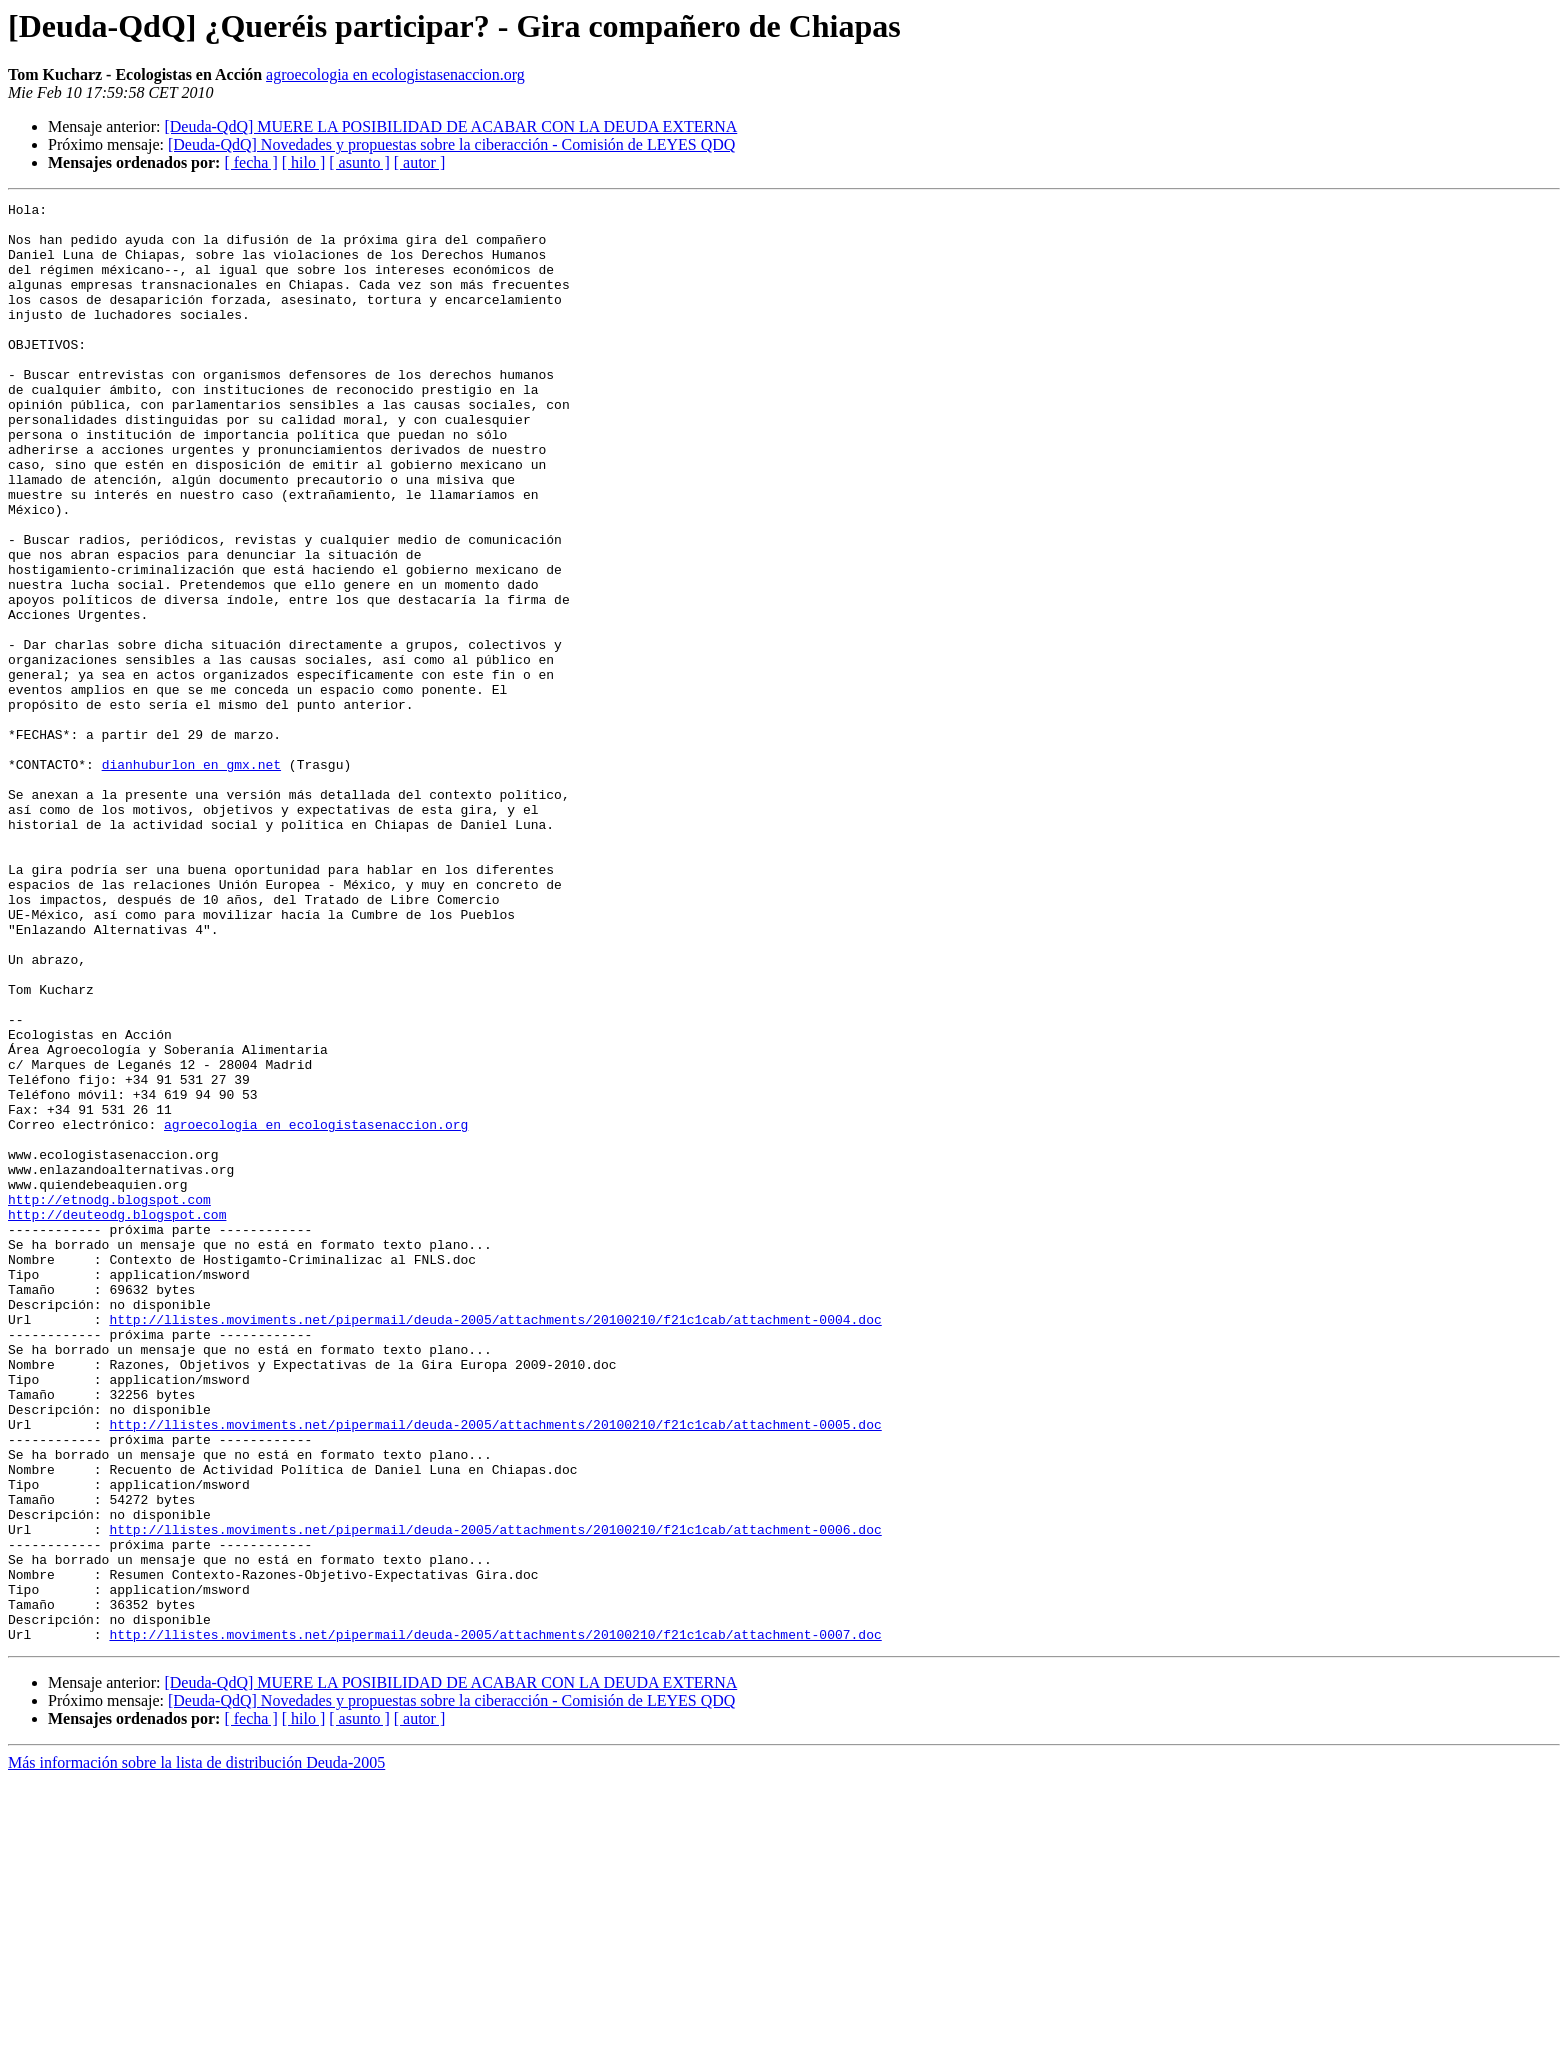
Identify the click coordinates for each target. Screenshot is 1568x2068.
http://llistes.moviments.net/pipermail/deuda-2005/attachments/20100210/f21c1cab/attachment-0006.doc (495, 1796)
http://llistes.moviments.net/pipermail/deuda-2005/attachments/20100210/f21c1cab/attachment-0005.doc (495, 1670)
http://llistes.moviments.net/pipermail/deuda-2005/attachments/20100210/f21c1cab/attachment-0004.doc (495, 1544)
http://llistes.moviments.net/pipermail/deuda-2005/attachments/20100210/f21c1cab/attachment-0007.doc (495, 1922)
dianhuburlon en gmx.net (191, 878)
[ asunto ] (359, 162)
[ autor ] (420, 162)
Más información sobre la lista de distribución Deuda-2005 (196, 2050)
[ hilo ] (304, 162)
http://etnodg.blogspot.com (109, 1400)
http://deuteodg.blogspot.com (117, 1418)
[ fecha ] (250, 162)
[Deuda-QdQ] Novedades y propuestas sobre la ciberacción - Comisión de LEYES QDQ (451, 144)
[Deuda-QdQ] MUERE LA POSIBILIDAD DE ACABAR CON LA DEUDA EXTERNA (450, 126)
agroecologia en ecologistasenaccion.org (395, 74)
